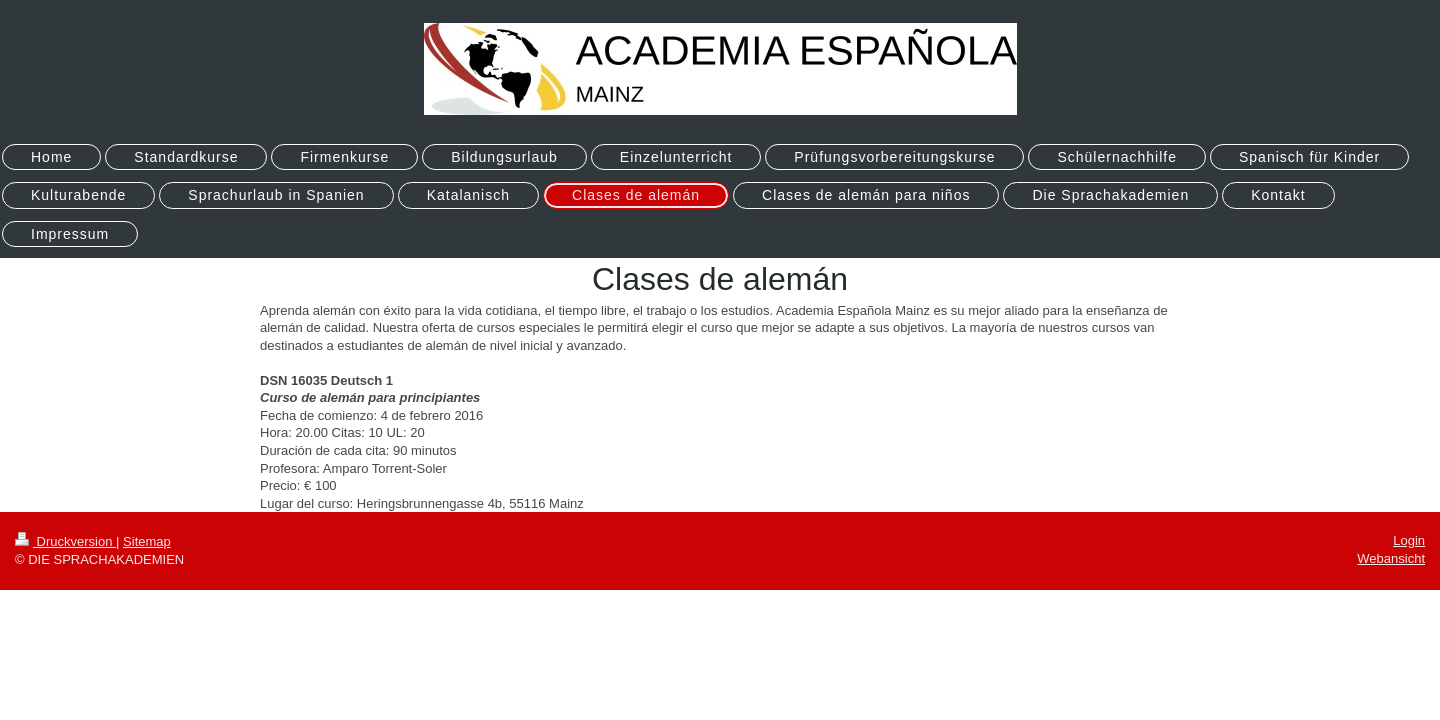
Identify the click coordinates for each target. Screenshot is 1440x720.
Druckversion (65, 541)
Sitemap (147, 541)
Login (1409, 540)
